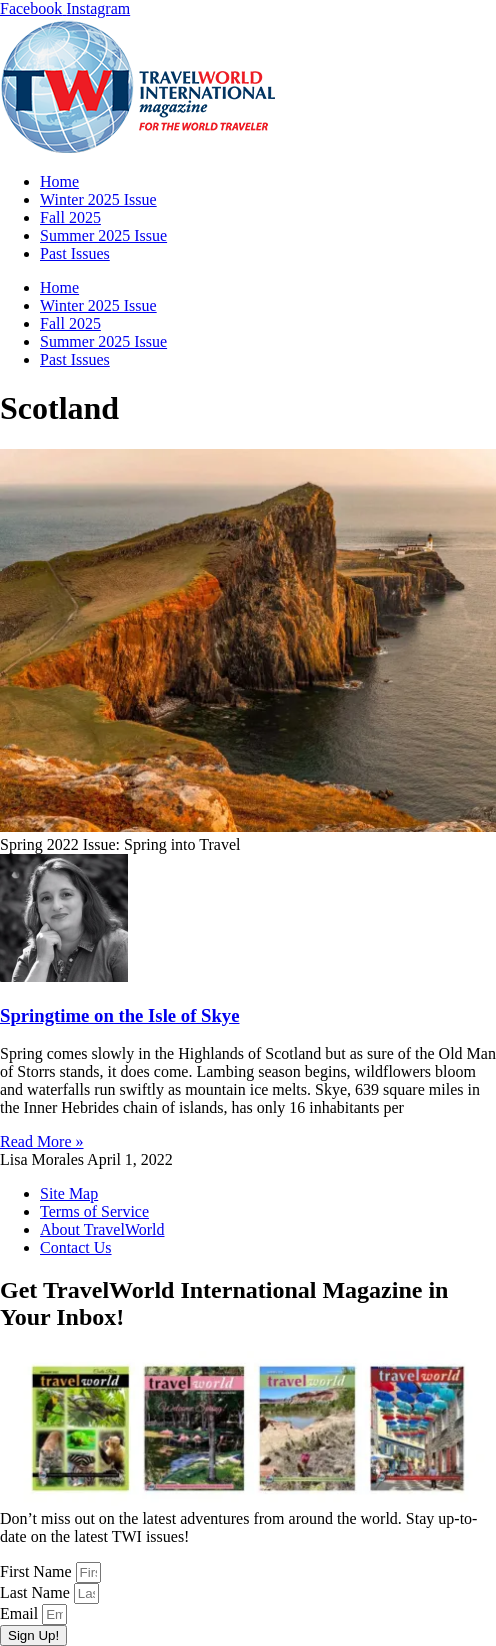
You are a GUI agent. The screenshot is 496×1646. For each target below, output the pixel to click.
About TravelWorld (102, 1229)
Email (21, 1613)
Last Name (37, 1592)
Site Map (69, 1193)
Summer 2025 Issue (103, 235)
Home (59, 181)
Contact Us (76, 1247)
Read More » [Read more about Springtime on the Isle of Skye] (42, 1141)
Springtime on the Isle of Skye (120, 1015)
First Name (38, 1571)
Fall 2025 (70, 217)
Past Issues (75, 253)
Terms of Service (94, 1211)
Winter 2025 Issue (98, 199)
